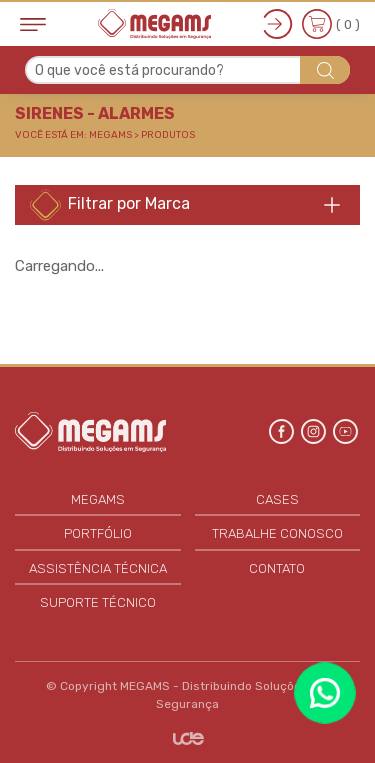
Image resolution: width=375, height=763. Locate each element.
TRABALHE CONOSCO (277, 533)
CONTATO (277, 568)
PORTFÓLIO (98, 533)
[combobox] (187, 70)
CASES (277, 499)
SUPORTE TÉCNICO (98, 602)
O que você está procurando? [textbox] (129, 70)
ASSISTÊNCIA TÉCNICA (98, 568)
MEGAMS (98, 499)
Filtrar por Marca (110, 205)
